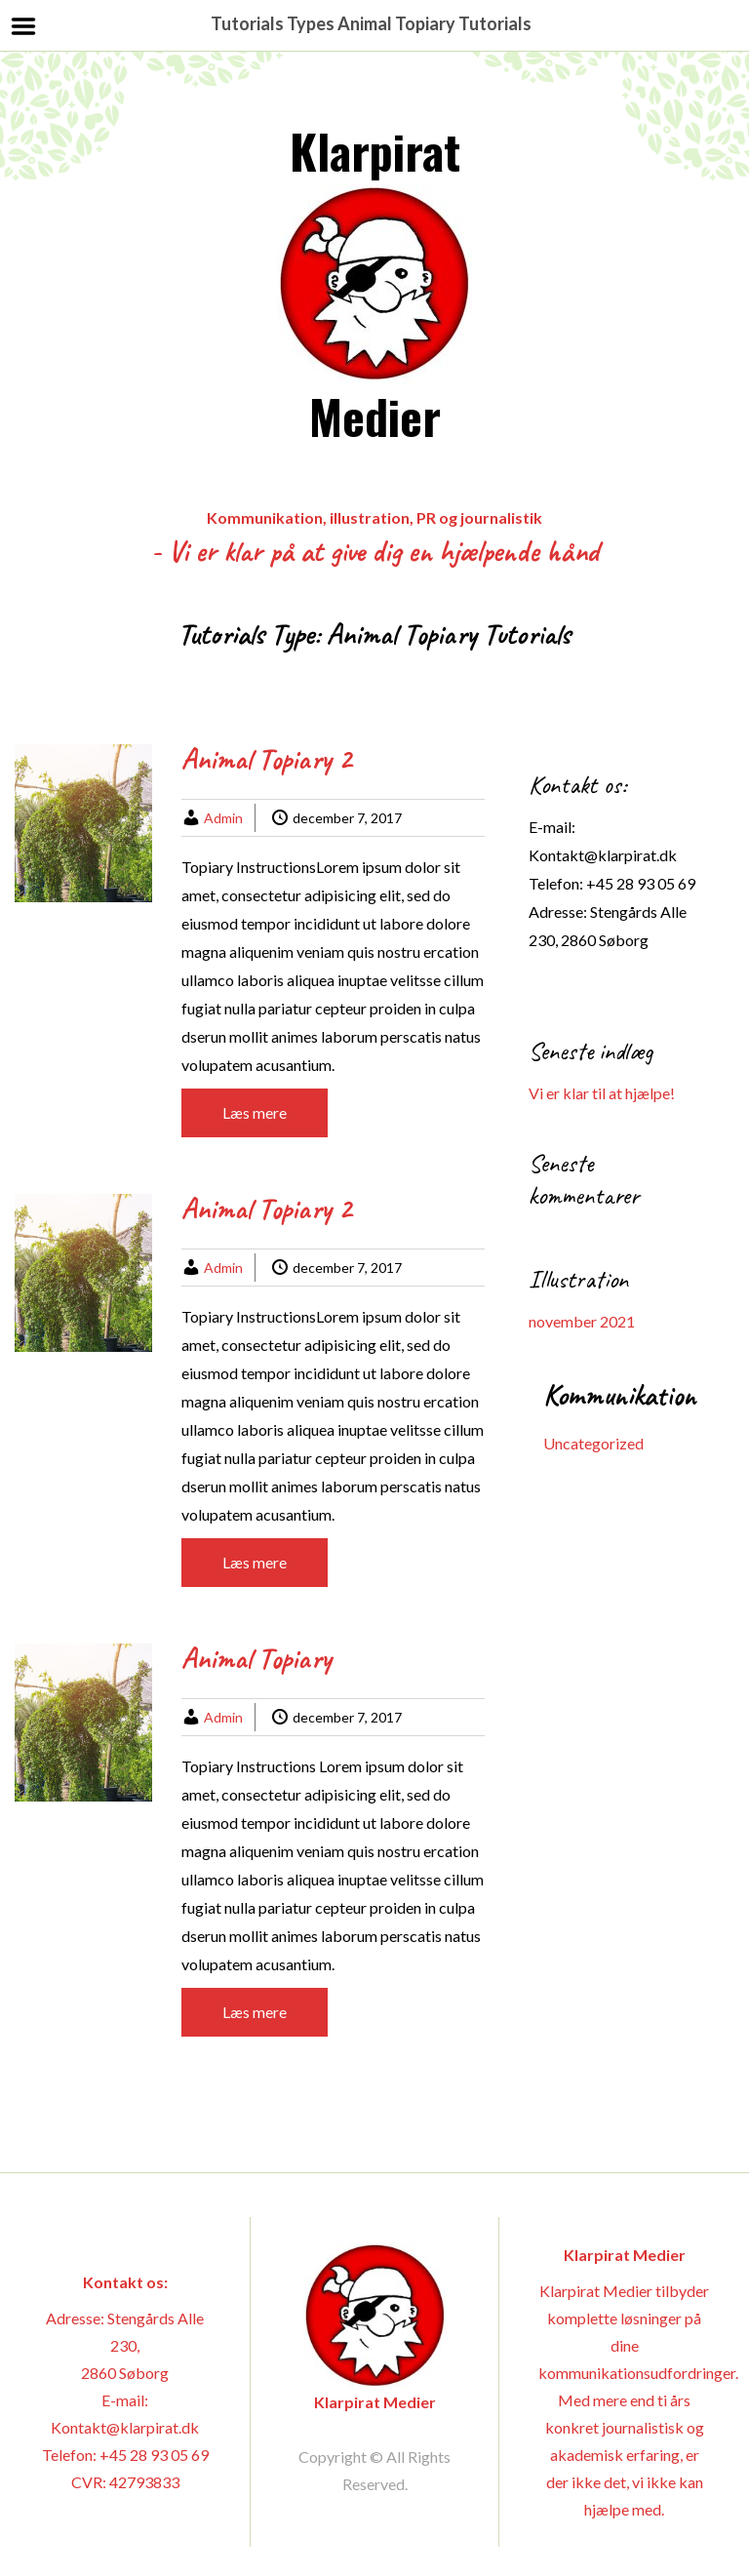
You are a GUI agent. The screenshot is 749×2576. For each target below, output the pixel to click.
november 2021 (582, 1321)
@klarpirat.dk (630, 855)
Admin (223, 818)
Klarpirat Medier (374, 283)
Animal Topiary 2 (266, 758)
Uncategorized (593, 1443)
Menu (24, 26)
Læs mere (254, 1112)
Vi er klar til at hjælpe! (602, 1093)
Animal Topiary (256, 1658)
